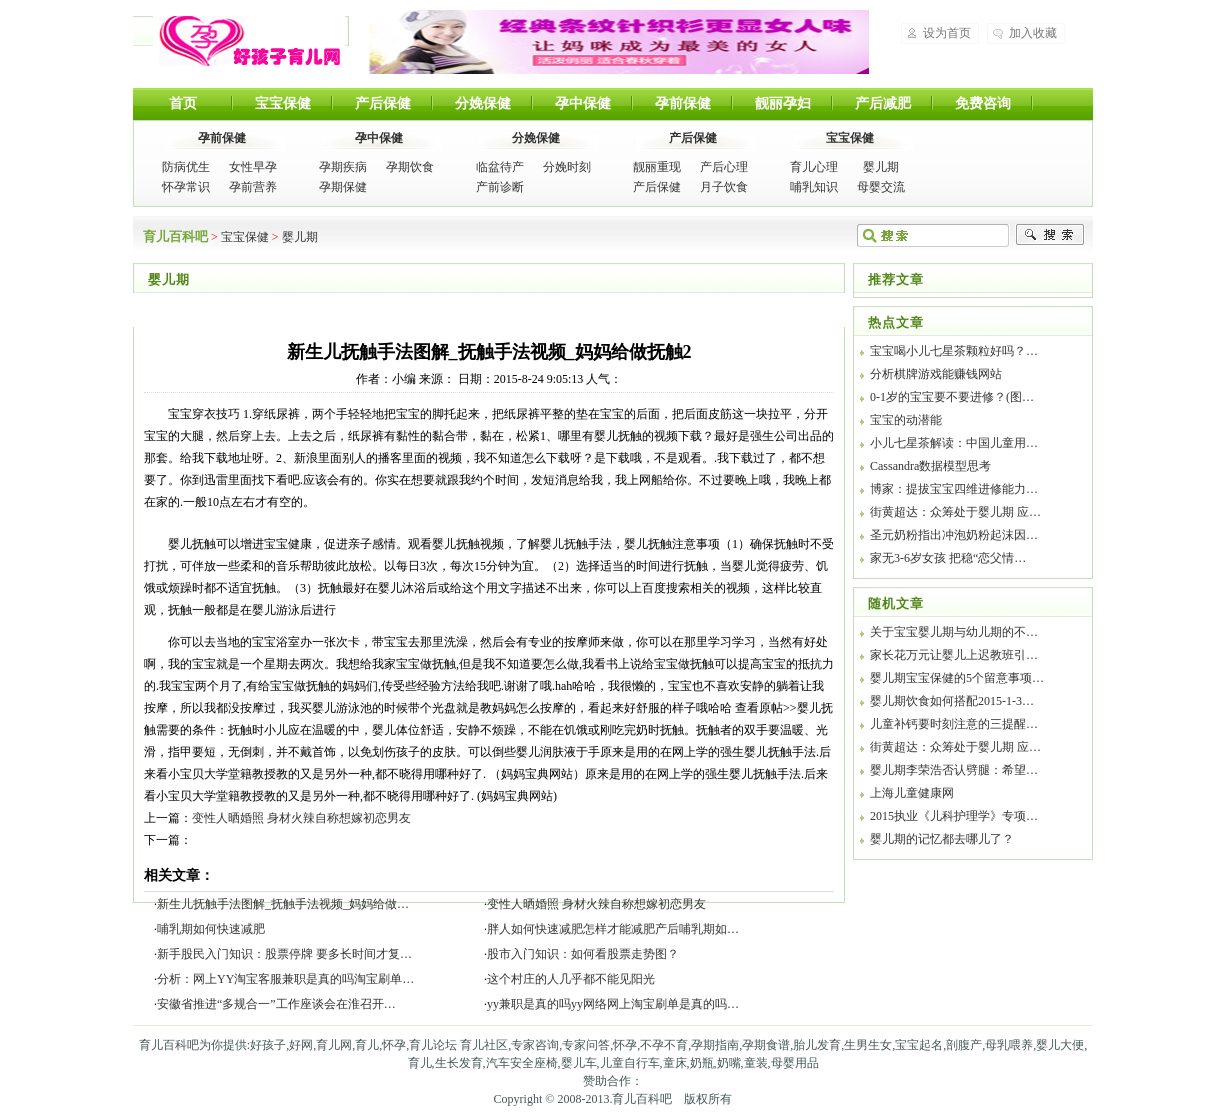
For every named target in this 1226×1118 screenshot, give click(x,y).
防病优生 (186, 167)
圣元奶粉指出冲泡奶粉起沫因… (954, 535)
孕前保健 (683, 103)
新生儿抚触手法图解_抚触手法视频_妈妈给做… (283, 904)
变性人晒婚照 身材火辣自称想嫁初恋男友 (301, 818)
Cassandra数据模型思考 (930, 466)
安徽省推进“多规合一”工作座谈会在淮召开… (276, 1004)
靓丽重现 (657, 167)
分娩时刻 (567, 167)
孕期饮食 (410, 167)
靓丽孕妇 (783, 103)
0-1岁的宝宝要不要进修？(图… (952, 397)
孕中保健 (583, 103)
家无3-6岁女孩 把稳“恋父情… (948, 558)
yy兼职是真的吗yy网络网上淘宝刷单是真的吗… (613, 1004)
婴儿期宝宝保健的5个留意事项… (957, 678)
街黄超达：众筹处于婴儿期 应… (955, 512)
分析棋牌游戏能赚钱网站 (936, 374)
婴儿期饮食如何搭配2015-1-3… (952, 701)
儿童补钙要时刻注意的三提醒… (954, 724)
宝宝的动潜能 (906, 420)
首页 (183, 103)
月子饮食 (724, 187)
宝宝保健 (283, 103)
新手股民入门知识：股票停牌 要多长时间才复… (284, 954)
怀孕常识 (186, 187)
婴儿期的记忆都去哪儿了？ (942, 839)
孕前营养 (253, 187)
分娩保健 (483, 103)
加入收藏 (1033, 33)
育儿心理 (814, 167)
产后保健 (383, 103)
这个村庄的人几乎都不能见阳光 (571, 979)
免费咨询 (983, 103)
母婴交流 (881, 187)
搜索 (1050, 235)
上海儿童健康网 (912, 793)
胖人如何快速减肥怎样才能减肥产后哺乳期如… (613, 929)
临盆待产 (500, 167)
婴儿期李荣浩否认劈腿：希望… (954, 770)
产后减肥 (883, 103)
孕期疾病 (343, 167)
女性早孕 (253, 167)
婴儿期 (881, 167)
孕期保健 (343, 187)
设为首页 (947, 33)
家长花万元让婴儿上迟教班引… (954, 655)
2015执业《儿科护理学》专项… (954, 816)
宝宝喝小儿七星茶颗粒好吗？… (954, 351)
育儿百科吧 (249, 41)
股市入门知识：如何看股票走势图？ (583, 954)
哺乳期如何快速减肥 (211, 929)
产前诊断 (500, 187)
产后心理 (724, 167)
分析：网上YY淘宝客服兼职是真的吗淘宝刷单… (285, 979)
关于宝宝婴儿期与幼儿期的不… (954, 632)
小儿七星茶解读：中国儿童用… (954, 443)
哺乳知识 (814, 187)
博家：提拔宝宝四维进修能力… (954, 489)
